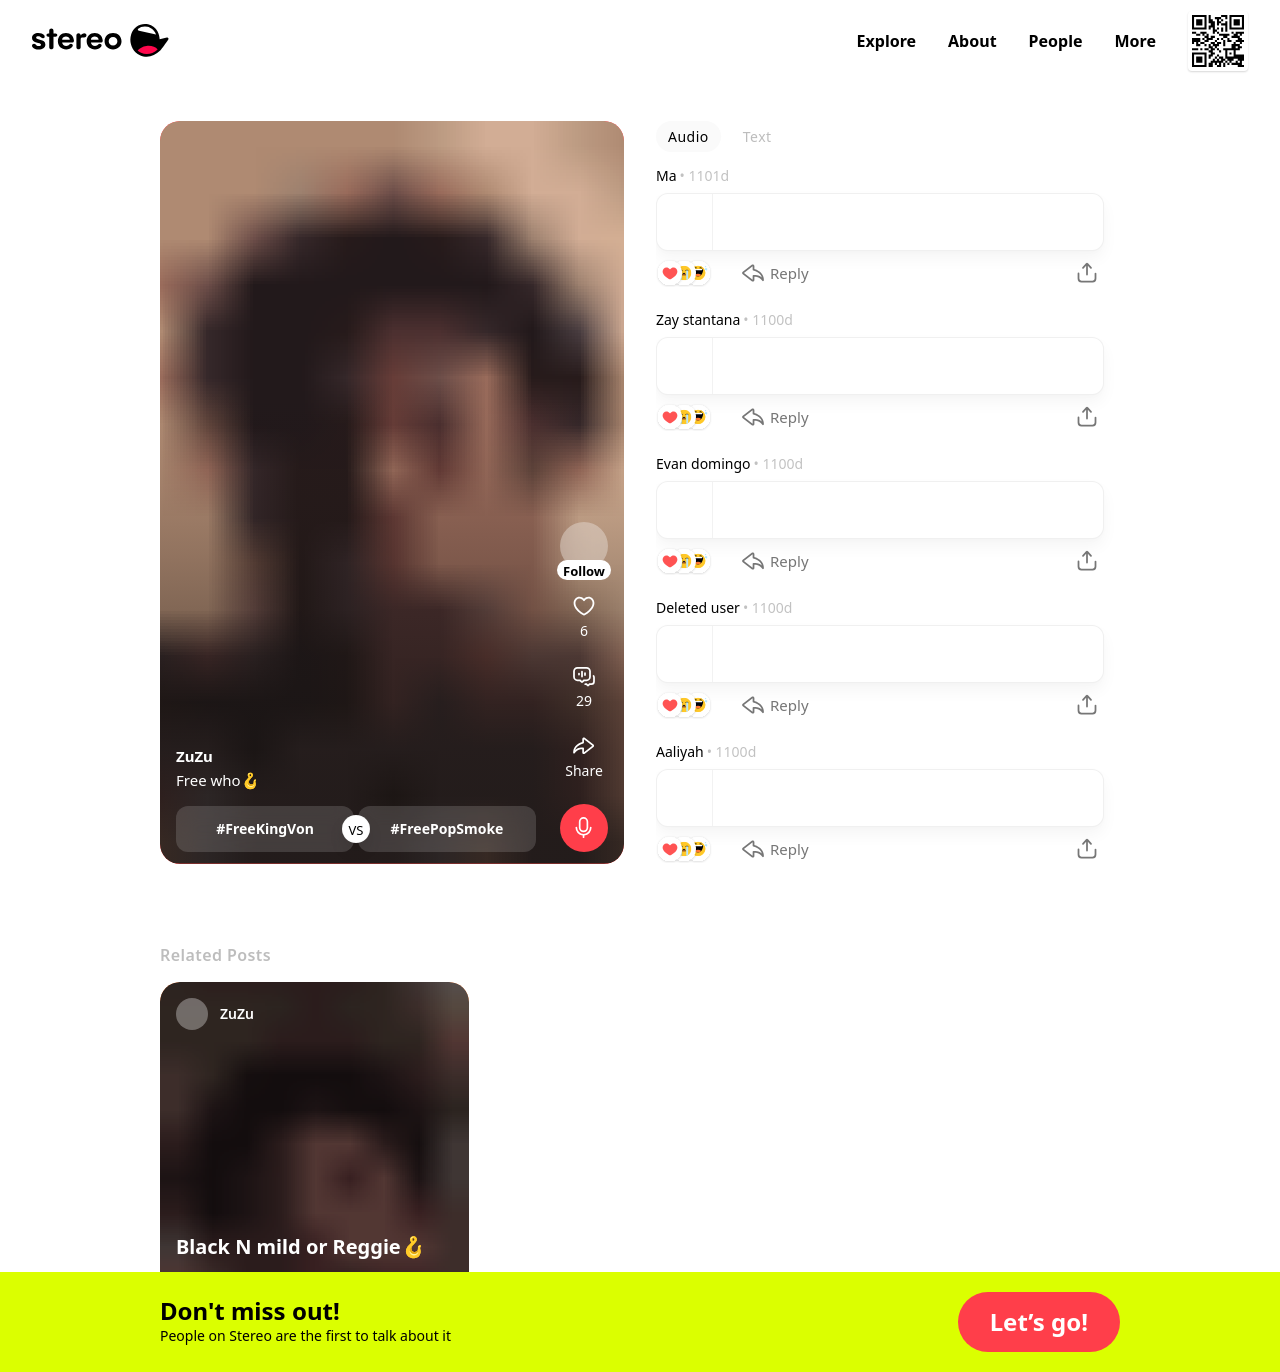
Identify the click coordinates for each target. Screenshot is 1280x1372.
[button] (1039, 1322)
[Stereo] (100, 40)
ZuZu (194, 756)
